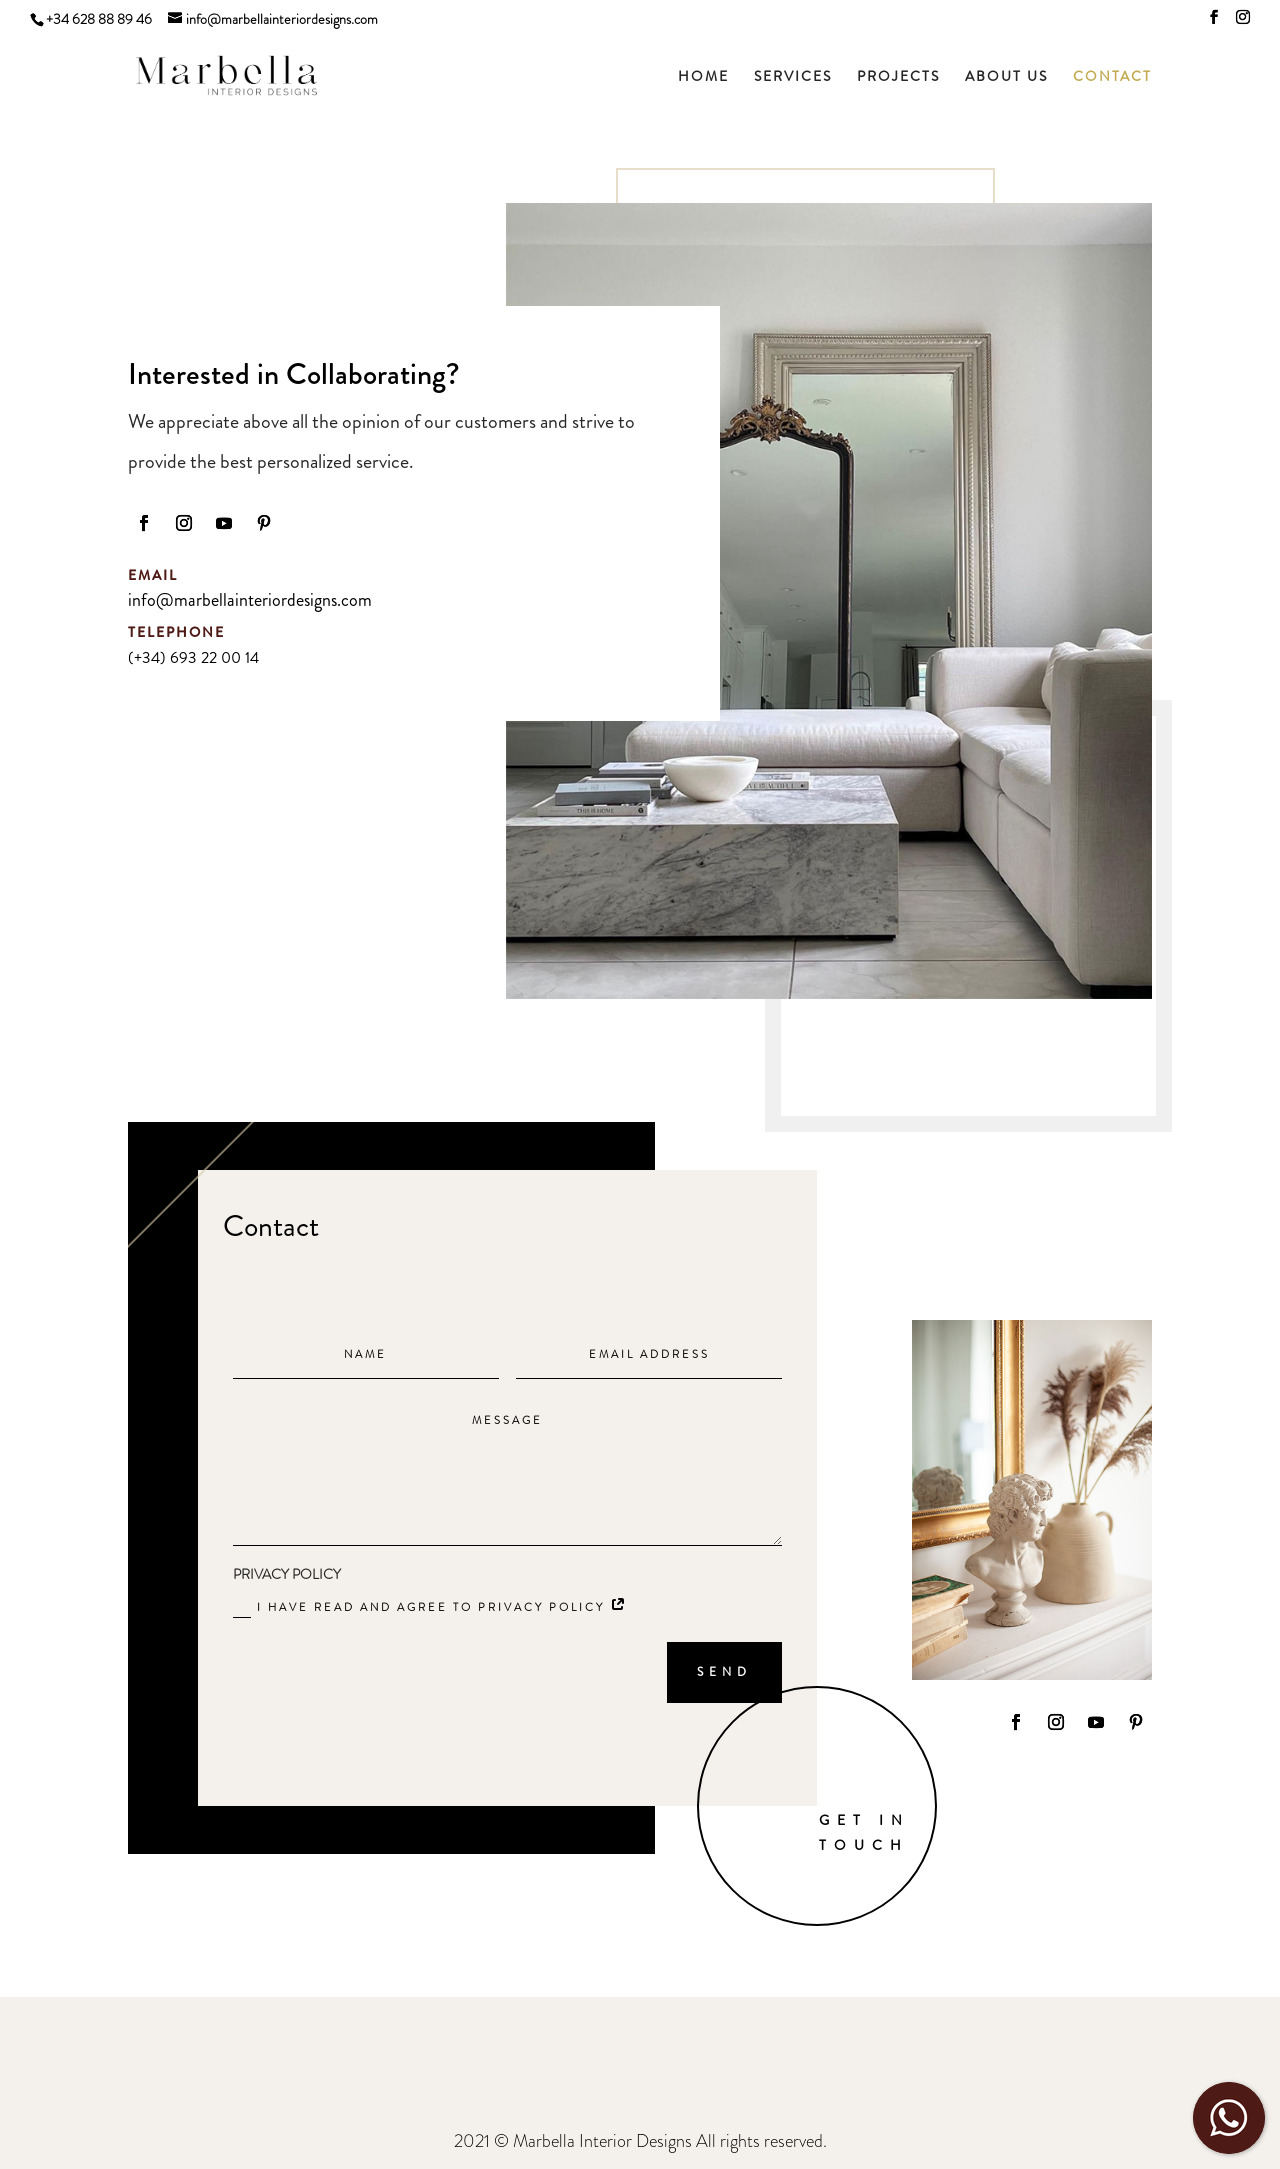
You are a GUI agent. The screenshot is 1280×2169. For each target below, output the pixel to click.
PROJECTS (898, 77)
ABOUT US (1006, 77)
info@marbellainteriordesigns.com (250, 600)
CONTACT (1112, 77)
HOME (703, 77)
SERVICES (793, 77)
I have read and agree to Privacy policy (431, 1608)
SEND (724, 1672)
